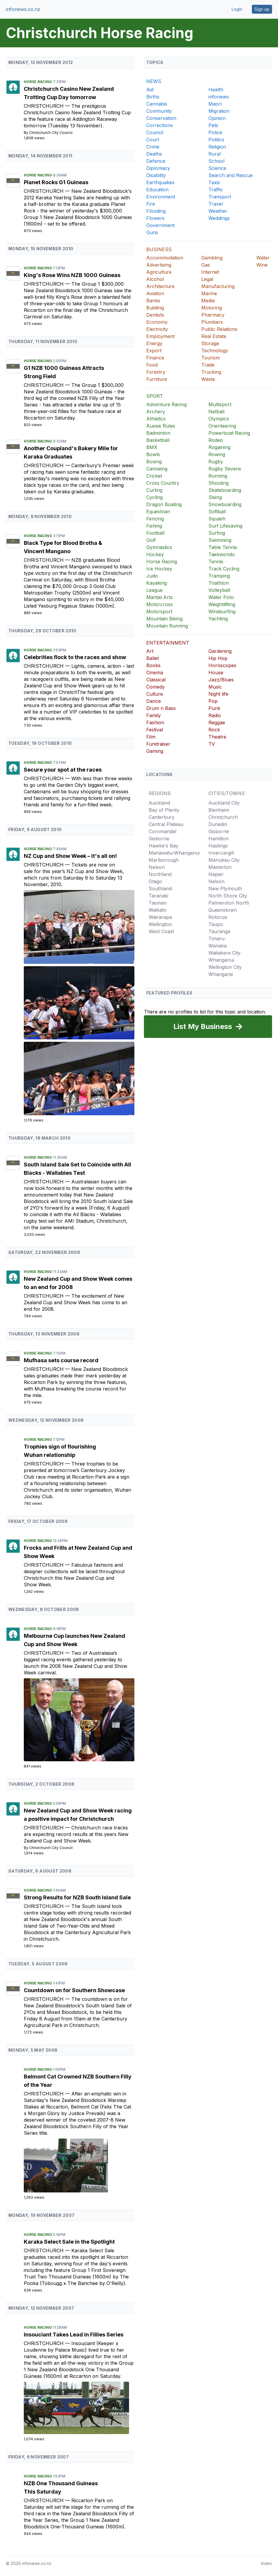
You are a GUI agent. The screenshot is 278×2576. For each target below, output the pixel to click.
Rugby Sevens (224, 469)
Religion (217, 147)
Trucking (211, 372)
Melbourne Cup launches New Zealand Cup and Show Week (74, 1640)
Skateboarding (224, 490)
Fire (150, 204)
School (216, 161)
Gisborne (159, 839)
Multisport (219, 404)
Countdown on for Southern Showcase (74, 1990)
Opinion (217, 118)
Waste (208, 379)
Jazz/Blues (221, 680)
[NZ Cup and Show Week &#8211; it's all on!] (79, 927)
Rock (214, 730)
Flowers (155, 218)
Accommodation (164, 258)
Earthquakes (160, 182)
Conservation (161, 118)
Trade (207, 365)
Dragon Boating (164, 504)
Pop (213, 701)
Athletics (156, 419)
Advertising (158, 265)
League (154, 590)
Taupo (215, 924)
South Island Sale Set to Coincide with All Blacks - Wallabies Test (77, 1168)
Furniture (156, 379)
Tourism (210, 358)
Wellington (160, 924)
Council (154, 132)
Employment (160, 336)
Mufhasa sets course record (61, 1360)
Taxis (214, 182)
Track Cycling (223, 569)
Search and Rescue (230, 175)
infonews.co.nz (23, 9)
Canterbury (162, 817)
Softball (217, 511)
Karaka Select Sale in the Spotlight (69, 2242)
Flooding (156, 211)
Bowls (153, 454)
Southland (160, 888)
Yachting (218, 619)
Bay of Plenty (164, 810)
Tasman (158, 903)
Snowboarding (224, 504)
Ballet (152, 658)
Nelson (157, 867)
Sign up (262, 9)
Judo (152, 576)
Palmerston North (228, 903)
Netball (216, 412)
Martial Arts (159, 597)
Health (215, 90)
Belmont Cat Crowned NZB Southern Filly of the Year (77, 2080)
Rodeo (215, 440)
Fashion (155, 722)
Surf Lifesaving (225, 526)
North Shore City (227, 896)
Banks (153, 301)
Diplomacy (158, 168)
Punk (214, 708)
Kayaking (156, 583)
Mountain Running (167, 626)
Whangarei (220, 974)
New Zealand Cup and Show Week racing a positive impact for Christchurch (78, 1814)
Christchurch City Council (51, 132)
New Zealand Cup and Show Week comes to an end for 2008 (78, 1283)
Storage (210, 343)
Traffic (215, 190)
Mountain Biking (164, 619)
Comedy (155, 687)
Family (153, 715)
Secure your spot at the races (63, 770)
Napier (216, 874)
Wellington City (225, 967)
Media (208, 301)
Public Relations (219, 329)
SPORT (154, 396)
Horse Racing (38, 81)
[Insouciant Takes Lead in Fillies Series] (79, 2408)
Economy (157, 322)
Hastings (218, 846)
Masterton (220, 867)
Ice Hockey (159, 569)
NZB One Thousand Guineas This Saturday (61, 2487)
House (215, 672)
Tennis (215, 561)
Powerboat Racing (229, 433)
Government (160, 225)
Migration (219, 111)
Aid (149, 90)
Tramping (219, 576)
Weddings (219, 218)
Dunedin (217, 824)
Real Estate (213, 336)
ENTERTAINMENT (167, 643)
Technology (214, 351)
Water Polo (221, 597)
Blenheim (218, 810)
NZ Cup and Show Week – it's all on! (70, 856)
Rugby (215, 461)
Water (263, 258)
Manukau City (224, 860)
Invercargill (221, 853)
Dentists (155, 315)
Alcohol (155, 279)
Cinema (154, 672)
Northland (160, 874)
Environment (160, 197)
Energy (154, 343)
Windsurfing (221, 611)
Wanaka (217, 946)
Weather (217, 211)
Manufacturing (218, 286)
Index (266, 2563)
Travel (215, 204)
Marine (209, 293)
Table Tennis (222, 547)
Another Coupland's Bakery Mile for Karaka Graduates (71, 452)
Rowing (216, 454)
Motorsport (159, 611)
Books (153, 665)
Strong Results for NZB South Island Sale (77, 1897)
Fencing (155, 519)
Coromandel (162, 831)
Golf (151, 540)
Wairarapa (160, 917)
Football (155, 533)
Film (151, 737)
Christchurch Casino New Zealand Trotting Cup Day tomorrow (69, 93)
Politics (216, 140)
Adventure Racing (166, 404)
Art (149, 651)
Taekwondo (221, 554)
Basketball (157, 440)
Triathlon (218, 583)
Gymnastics (159, 547)
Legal (207, 279)
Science (217, 168)
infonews (218, 97)
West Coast (161, 931)
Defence (155, 161)
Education (157, 190)
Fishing (154, 526)
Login (237, 9)
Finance (155, 358)
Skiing (215, 497)
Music (215, 687)
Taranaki (158, 896)
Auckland (159, 803)
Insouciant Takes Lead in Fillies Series (73, 2334)
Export (153, 351)
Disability (156, 175)
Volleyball (219, 590)
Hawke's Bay (163, 846)
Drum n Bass (161, 708)
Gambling (211, 258)
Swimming (219, 540)
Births (152, 97)
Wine (262, 265)
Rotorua (217, 917)
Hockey (155, 554)
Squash (216, 519)
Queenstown (222, 910)
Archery (155, 412)
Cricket (154, 476)
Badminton (158, 433)
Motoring (211, 308)
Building (155, 308)
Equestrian (158, 511)
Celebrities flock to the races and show (75, 657)
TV (211, 744)
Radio (214, 715)
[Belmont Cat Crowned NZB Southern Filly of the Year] (79, 2165)
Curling (154, 490)
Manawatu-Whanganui (174, 853)
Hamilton (218, 839)
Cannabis (156, 104)
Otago (155, 881)
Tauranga (219, 931)
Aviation (155, 293)
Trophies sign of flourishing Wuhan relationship (60, 1450)
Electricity (157, 329)
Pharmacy (212, 315)
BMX (151, 447)
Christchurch (44, 106)
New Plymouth (225, 888)
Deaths (154, 154)
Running (217, 476)
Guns (152, 232)
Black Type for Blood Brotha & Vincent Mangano (63, 547)
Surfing (216, 533)
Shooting (218, 483)
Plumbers (212, 322)
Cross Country (162, 483)
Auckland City (224, 803)
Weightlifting (221, 604)
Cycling (154, 497)
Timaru (216, 938)
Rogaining (219, 447)
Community (159, 111)
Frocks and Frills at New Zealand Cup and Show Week (78, 1552)
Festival (154, 730)
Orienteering (222, 426)
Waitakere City (224, 953)
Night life (218, 694)
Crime (152, 147)
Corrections (159, 125)
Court (152, 140)
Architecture (160, 286)
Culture (154, 694)
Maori (215, 104)
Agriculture (159, 272)
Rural (214, 154)
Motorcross (159, 604)
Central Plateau (166, 824)
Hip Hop (217, 658)
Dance (153, 701)
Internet (210, 272)
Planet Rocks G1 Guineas (56, 182)
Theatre (217, 737)
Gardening (220, 651)
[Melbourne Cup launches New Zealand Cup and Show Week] (79, 1719)
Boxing (154, 461)
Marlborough (164, 860)
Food (152, 365)
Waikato (158, 910)
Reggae (216, 722)
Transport (219, 197)
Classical (156, 680)
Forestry (155, 372)
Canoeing (156, 469)
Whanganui (221, 960)
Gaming (154, 751)
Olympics (218, 419)
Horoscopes (222, 665)
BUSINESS (159, 249)
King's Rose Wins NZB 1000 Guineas (72, 275)
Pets (213, 125)
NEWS (153, 81)
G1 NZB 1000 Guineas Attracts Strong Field (64, 372)
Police (215, 132)
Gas (205, 265)
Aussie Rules (160, 426)
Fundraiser (158, 744)
